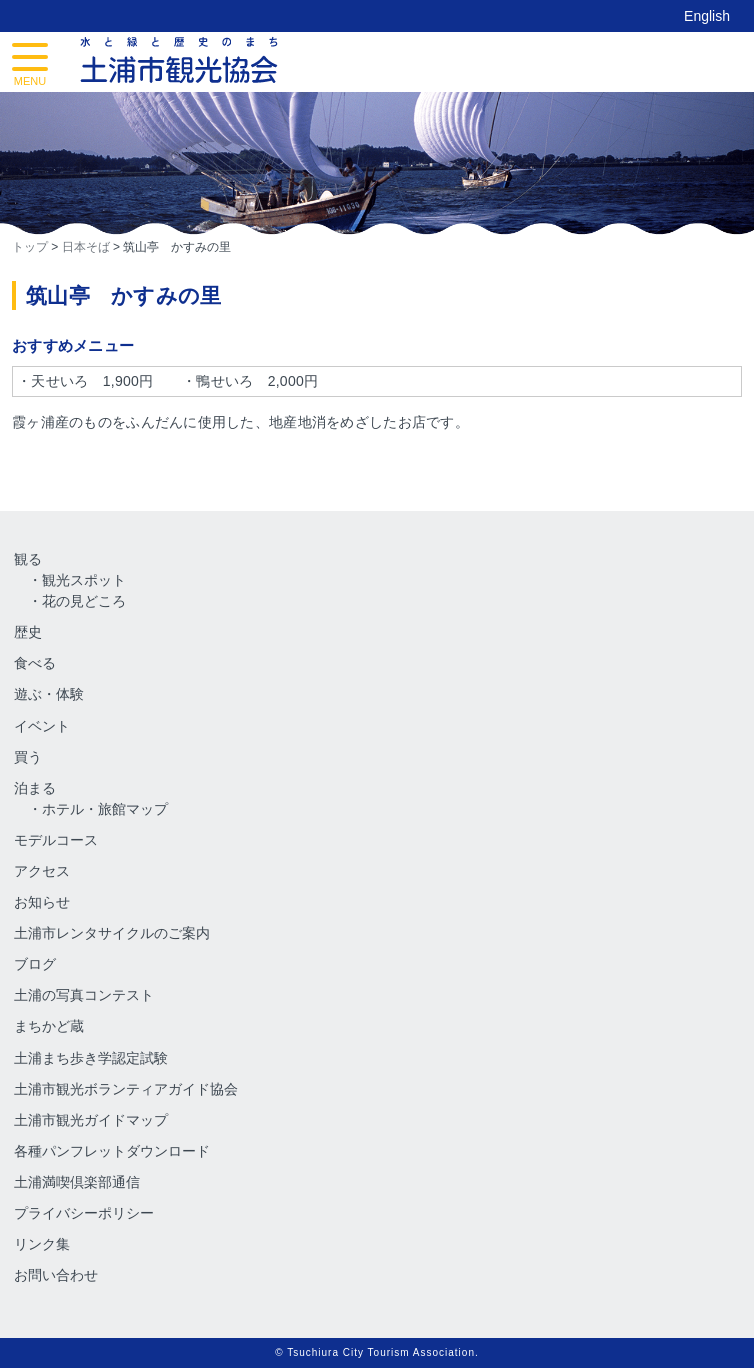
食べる (35, 663)
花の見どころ (84, 601)
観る (28, 559)
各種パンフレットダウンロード (112, 1151)
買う (28, 757)
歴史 (28, 632)
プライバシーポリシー (84, 1213)
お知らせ (42, 902)
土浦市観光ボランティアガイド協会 (126, 1089)
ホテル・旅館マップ (105, 809)
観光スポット (84, 580)
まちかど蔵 (49, 1026)
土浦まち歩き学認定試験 (91, 1058)
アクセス (42, 871)
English (707, 16)
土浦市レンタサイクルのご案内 (112, 933)
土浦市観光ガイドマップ (91, 1120)
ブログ (35, 964)
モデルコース (56, 840)
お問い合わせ (56, 1275)
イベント (42, 726)
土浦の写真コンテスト (84, 995)
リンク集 (42, 1244)
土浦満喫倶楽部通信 (77, 1182)
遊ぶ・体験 (49, 694)
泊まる (35, 788)
